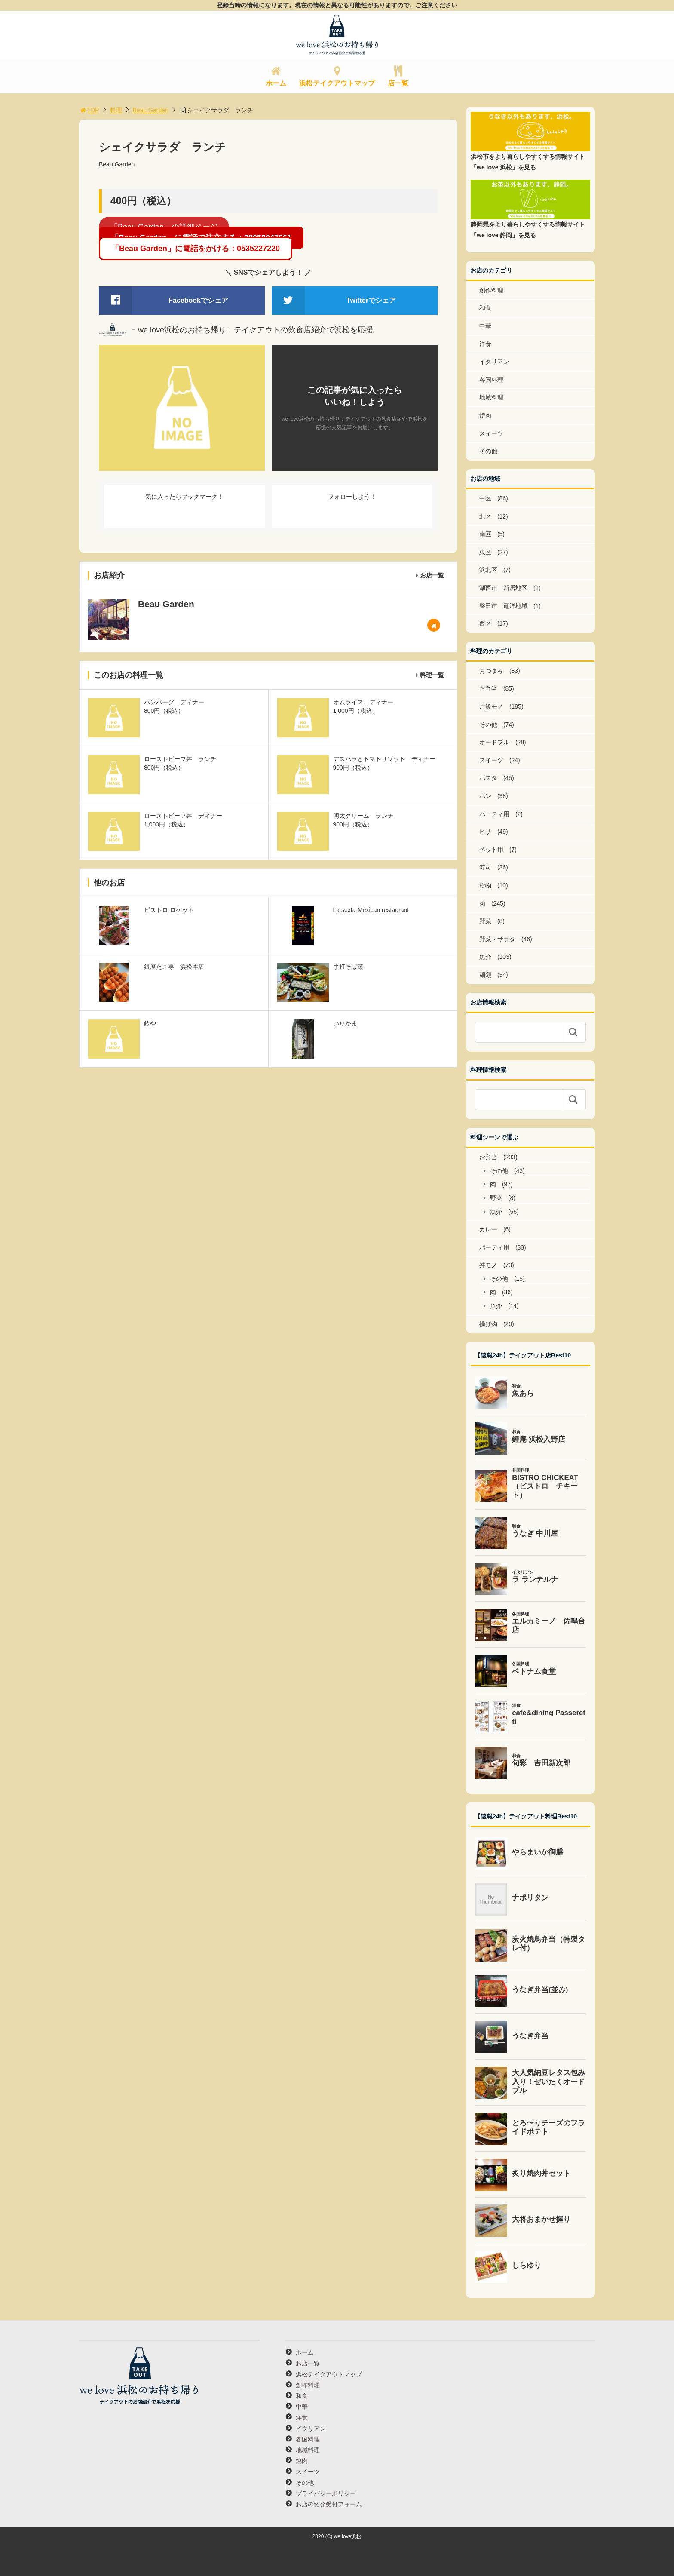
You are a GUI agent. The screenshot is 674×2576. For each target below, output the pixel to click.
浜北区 (488, 569)
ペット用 (491, 849)
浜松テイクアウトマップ (337, 83)
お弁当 (488, 688)
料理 (116, 110)
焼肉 (485, 415)
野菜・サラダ (497, 939)
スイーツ (491, 433)
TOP (89, 110)
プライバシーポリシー (326, 2493)
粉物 (485, 885)
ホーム (276, 83)
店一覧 (398, 83)
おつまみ (491, 670)
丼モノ (488, 1265)
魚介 (485, 956)
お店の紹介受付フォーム (329, 2504)
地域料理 (491, 397)
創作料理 (491, 290)
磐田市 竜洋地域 (503, 605)
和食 (485, 307)
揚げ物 (488, 1323)
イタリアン (494, 361)
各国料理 (491, 379)
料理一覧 (432, 675)
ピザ (485, 831)
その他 (488, 451)
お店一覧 (432, 575)
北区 (485, 516)
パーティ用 (494, 814)
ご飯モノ (491, 706)
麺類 (485, 974)
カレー (488, 1229)
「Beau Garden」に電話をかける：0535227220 (195, 248)
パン (485, 795)
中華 (485, 325)
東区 (485, 552)
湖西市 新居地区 (503, 587)
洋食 (485, 344)
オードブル (494, 742)
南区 (485, 534)
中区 (485, 498)
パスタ (488, 777)
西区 (485, 623)
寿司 (485, 867)
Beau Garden (150, 110)
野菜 (485, 921)
